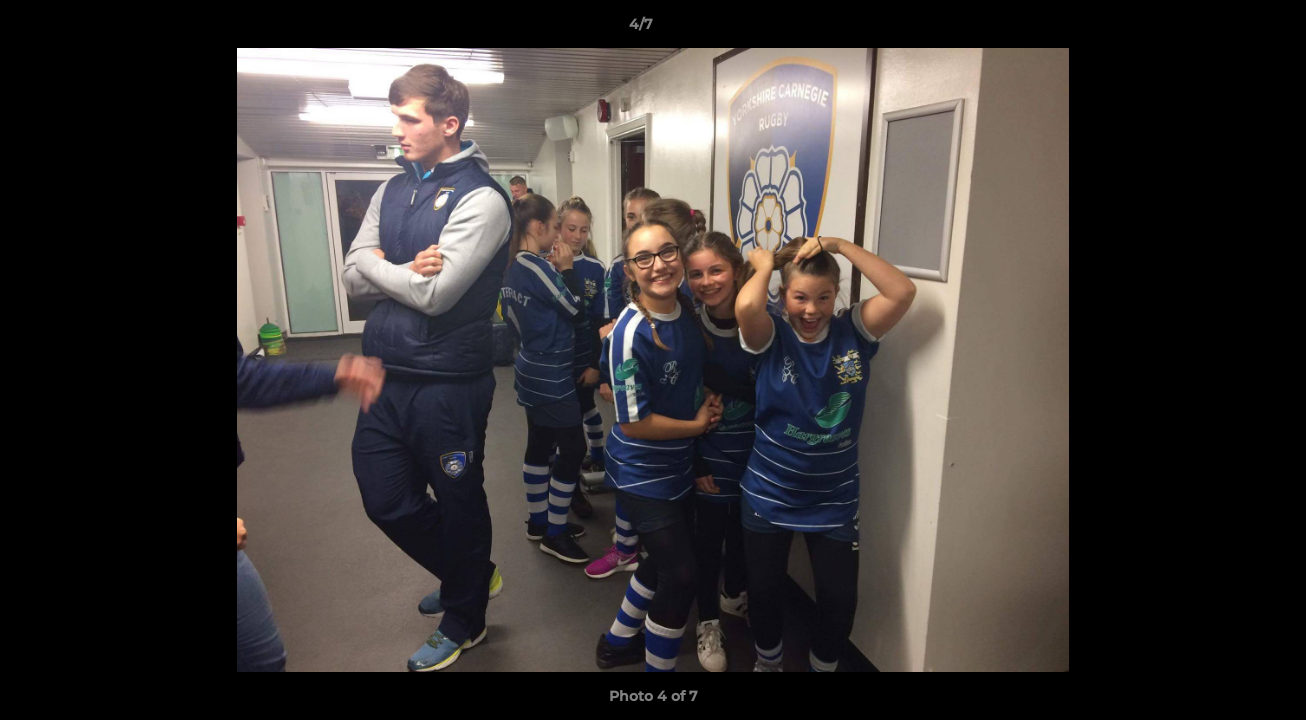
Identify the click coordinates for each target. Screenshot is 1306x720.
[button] (1222, 29)
